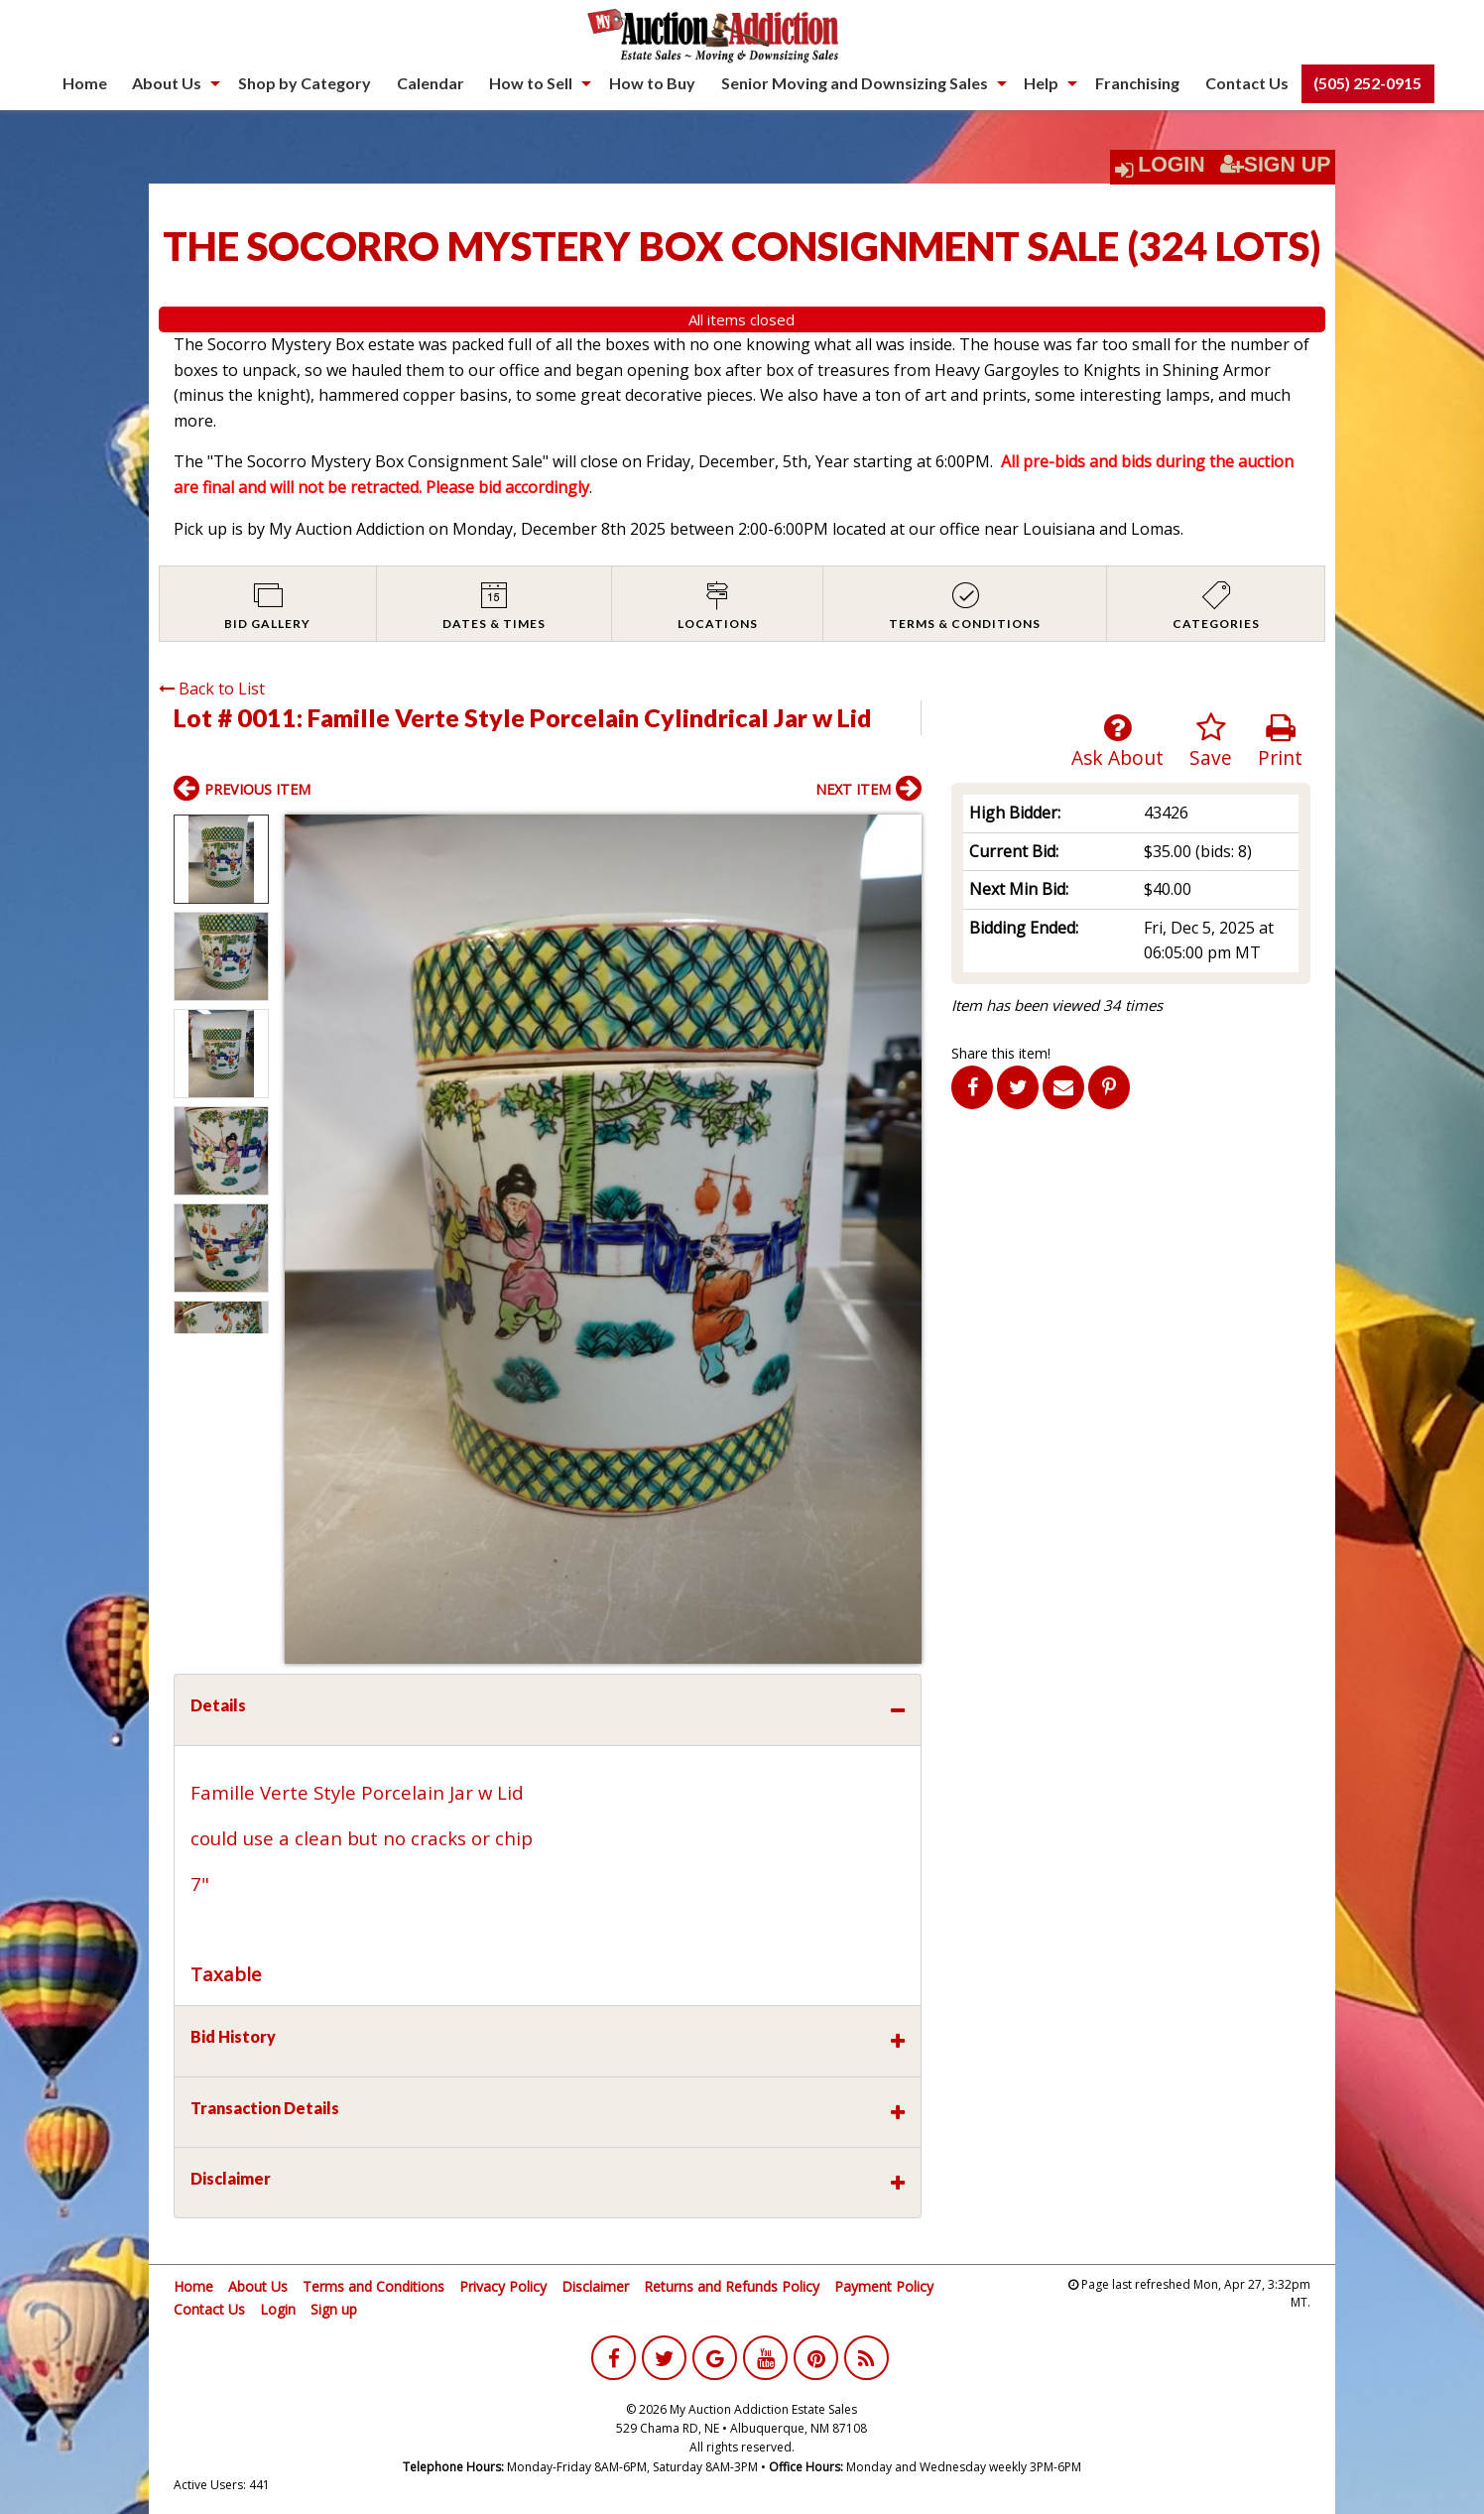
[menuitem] (85, 83)
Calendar (430, 82)
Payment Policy (883, 2286)
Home (84, 82)
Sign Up (1275, 165)
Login (1171, 165)
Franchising (1137, 82)
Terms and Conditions (373, 2286)
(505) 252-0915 (1367, 82)
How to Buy (652, 82)
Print (1280, 741)
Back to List (212, 688)
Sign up (333, 2309)
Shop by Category (304, 82)
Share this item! (1001, 1053)
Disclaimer (595, 2286)
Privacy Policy (503, 2286)
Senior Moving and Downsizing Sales (854, 82)
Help (1041, 82)
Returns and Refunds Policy (731, 2286)
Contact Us (1247, 82)
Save (1210, 741)
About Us (166, 82)
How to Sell (530, 82)
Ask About (1117, 741)
